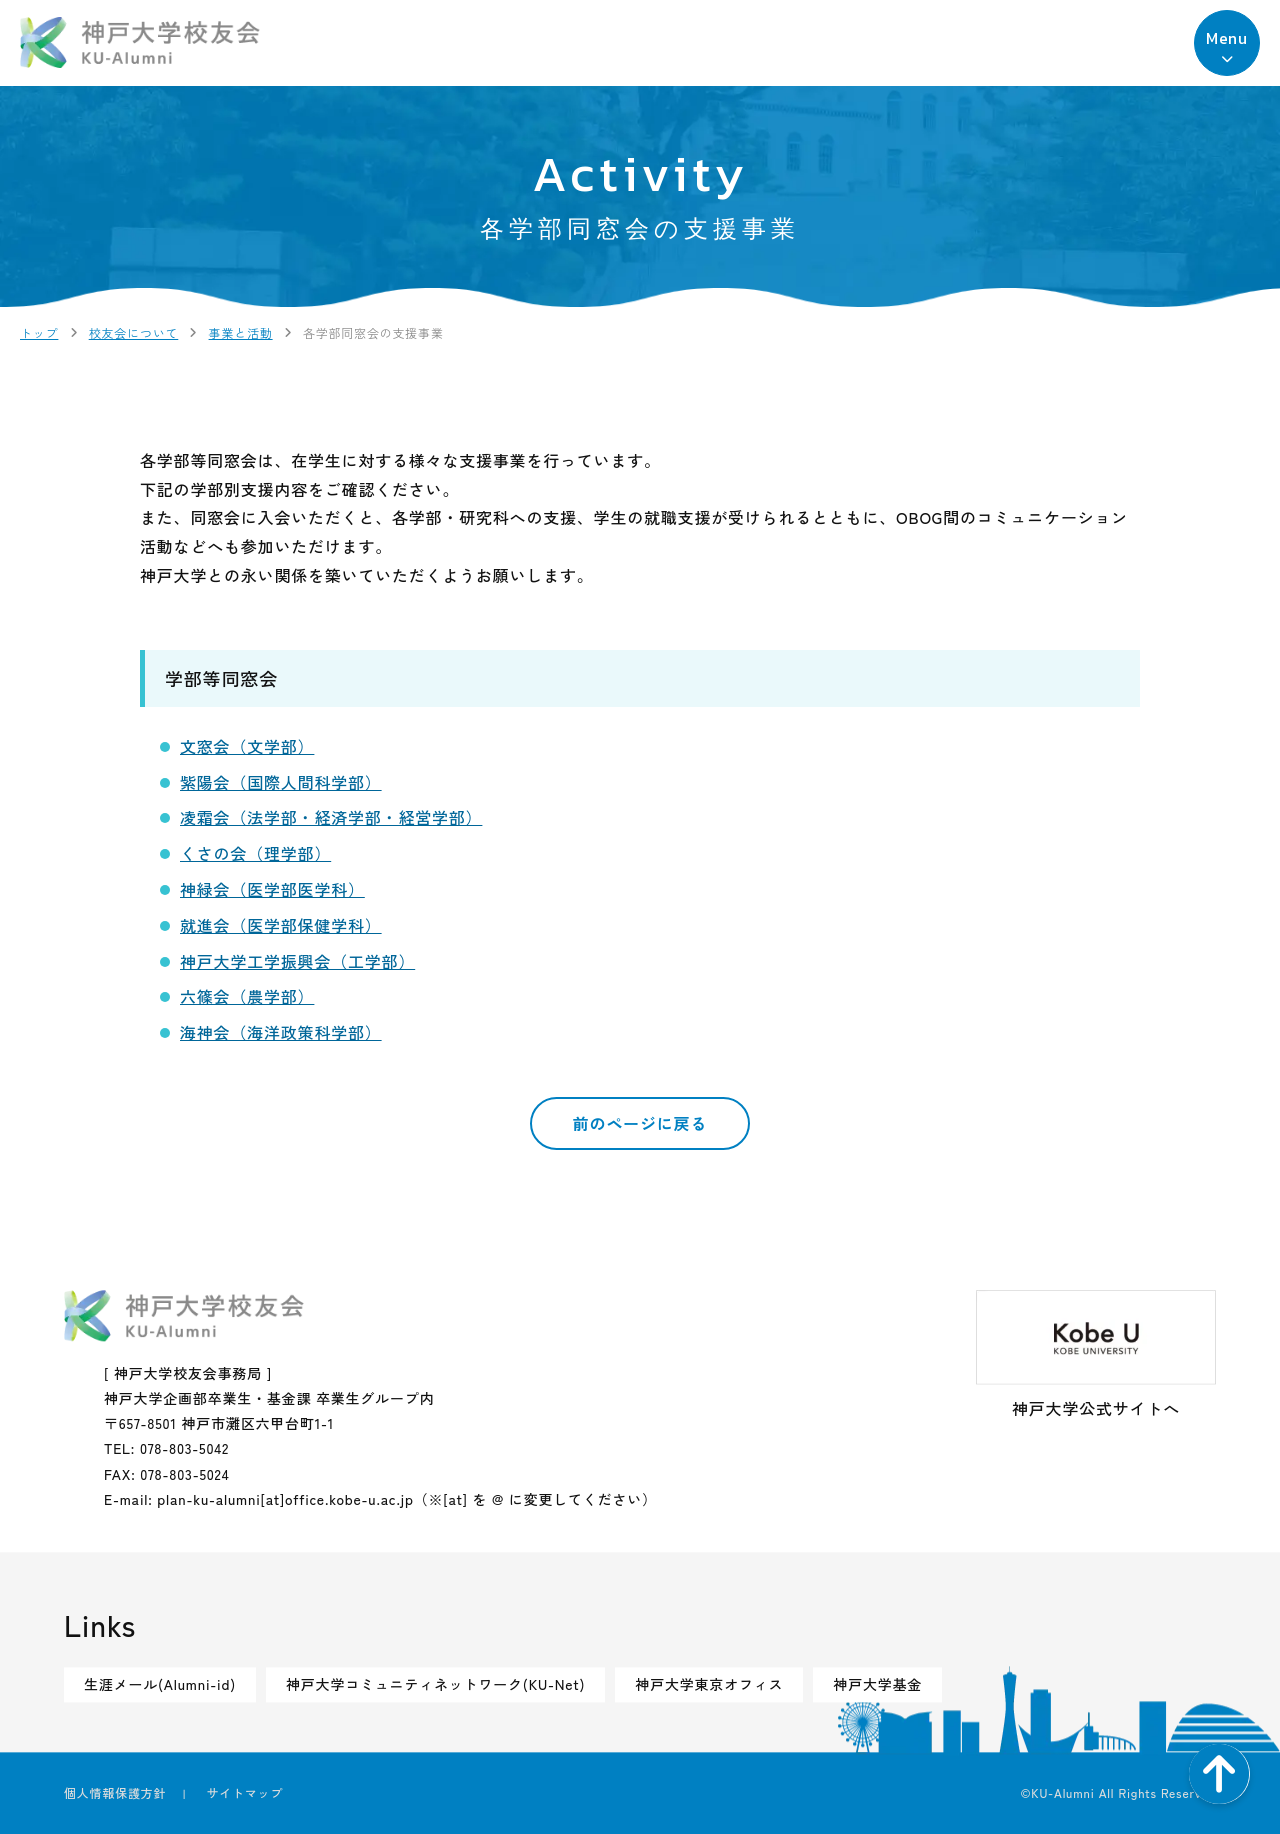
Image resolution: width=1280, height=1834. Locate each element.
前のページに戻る (640, 1123)
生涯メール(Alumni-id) (160, 1684)
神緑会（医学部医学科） (272, 889)
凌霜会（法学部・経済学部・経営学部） (331, 817)
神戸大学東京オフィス (709, 1684)
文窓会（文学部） (247, 746)
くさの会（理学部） (255, 853)
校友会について (134, 332)
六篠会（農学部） (247, 996)
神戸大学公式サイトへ (1096, 1355)
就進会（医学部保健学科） (281, 925)
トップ (39, 332)
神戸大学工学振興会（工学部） (297, 961)
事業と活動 (241, 332)
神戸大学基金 (877, 1684)
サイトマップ (244, 1792)
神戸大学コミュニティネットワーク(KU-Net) (435, 1684)
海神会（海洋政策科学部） (281, 1032)
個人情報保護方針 (115, 1792)
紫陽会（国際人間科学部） (281, 782)
